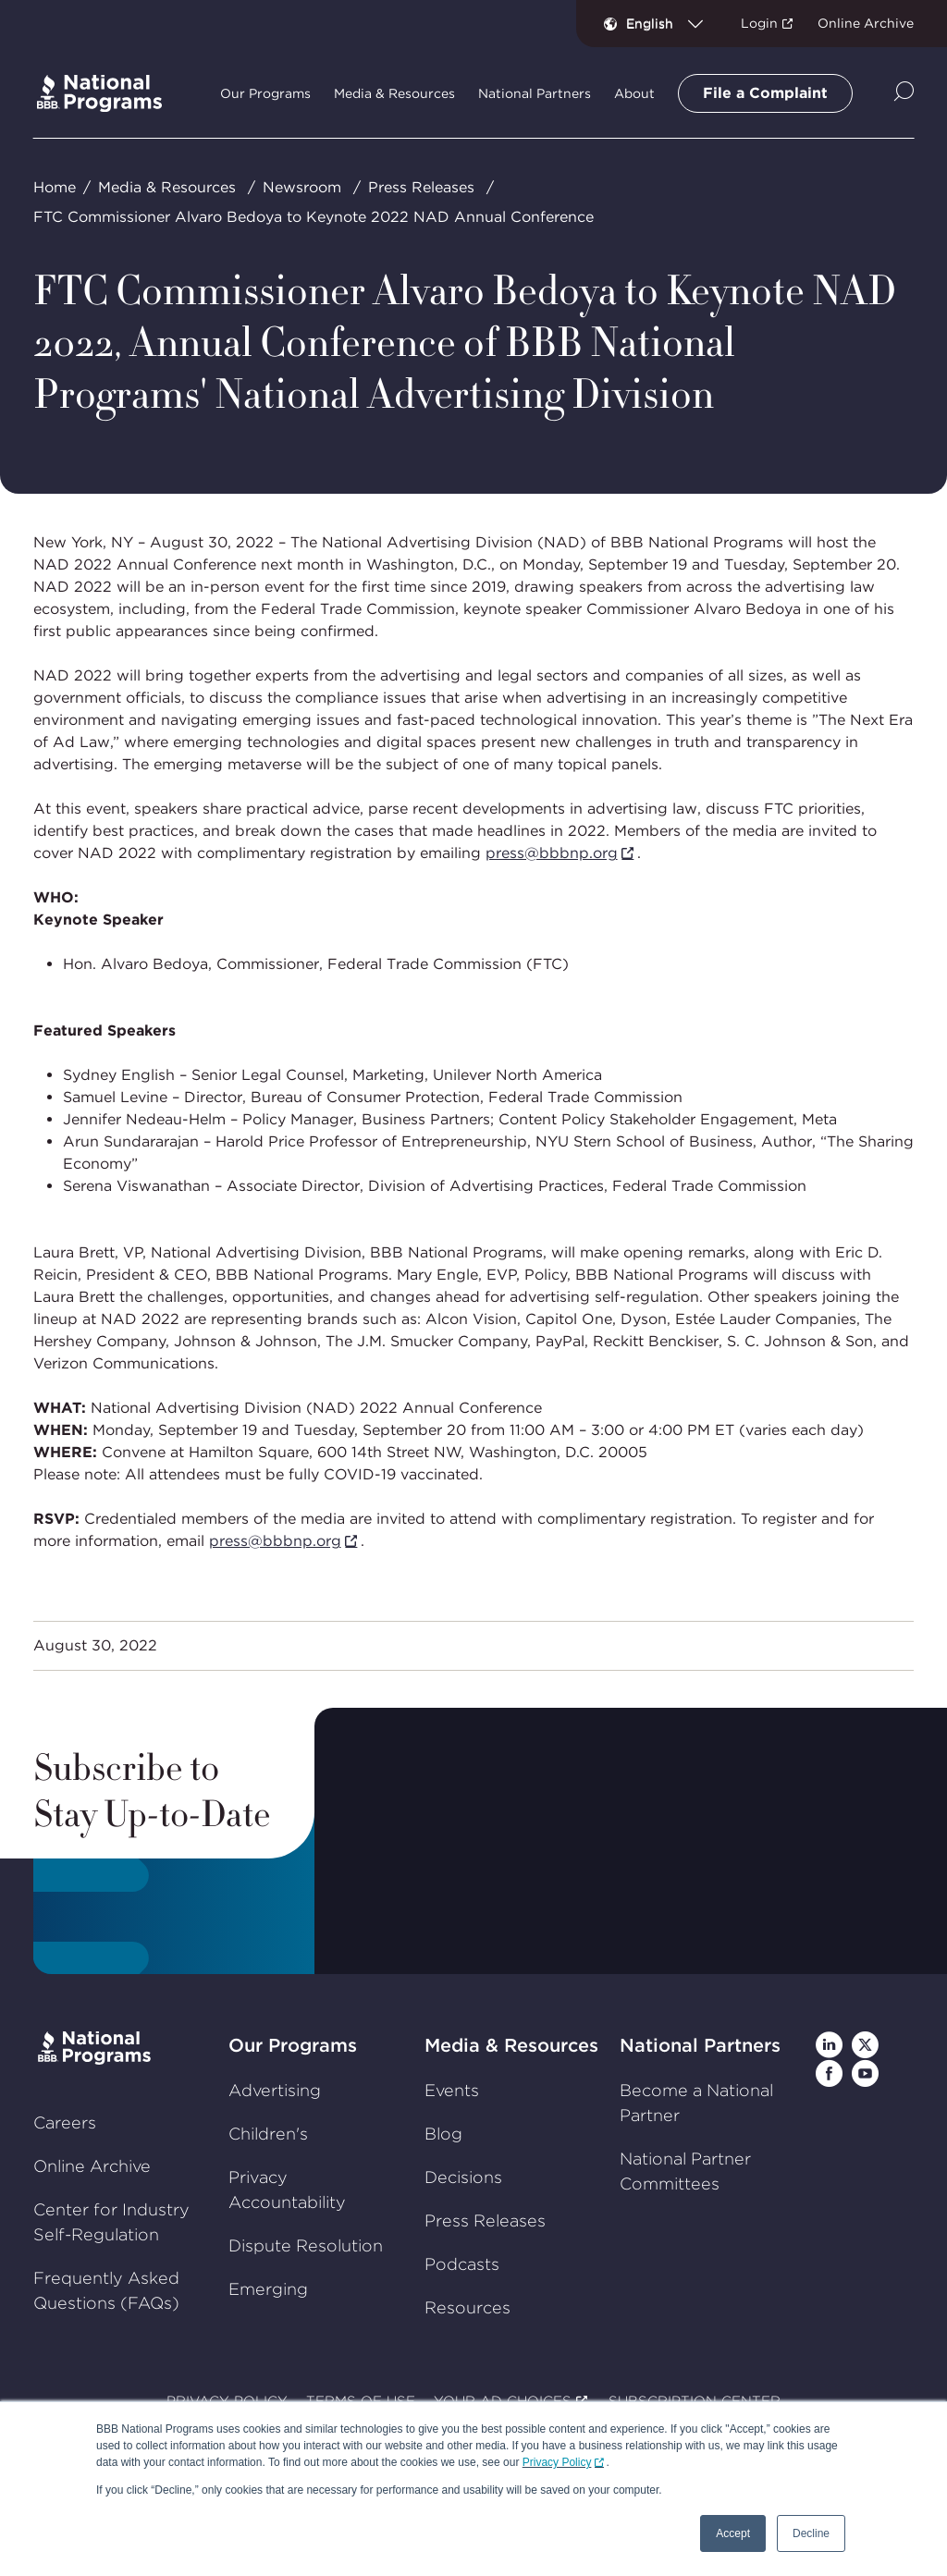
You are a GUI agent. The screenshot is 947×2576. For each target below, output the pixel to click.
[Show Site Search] (904, 92)
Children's (268, 2133)
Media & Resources (167, 187)
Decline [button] (811, 2533)
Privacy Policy (557, 2462)
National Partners (700, 2045)
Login (759, 23)
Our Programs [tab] (265, 93)
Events (451, 2090)
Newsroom (302, 187)
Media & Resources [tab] (394, 93)
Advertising (274, 2090)
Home (54, 187)
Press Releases (421, 187)
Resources (467, 2307)
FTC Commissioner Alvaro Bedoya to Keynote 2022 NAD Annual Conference (313, 217)
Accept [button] (733, 2533)
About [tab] (634, 93)
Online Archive (866, 23)
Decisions (463, 2177)
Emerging (268, 2289)
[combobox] (672, 23)
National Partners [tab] (534, 93)
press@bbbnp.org (552, 853)
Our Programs (292, 2045)
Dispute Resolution (305, 2245)
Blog (443, 2133)
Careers (64, 2122)
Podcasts (461, 2264)
